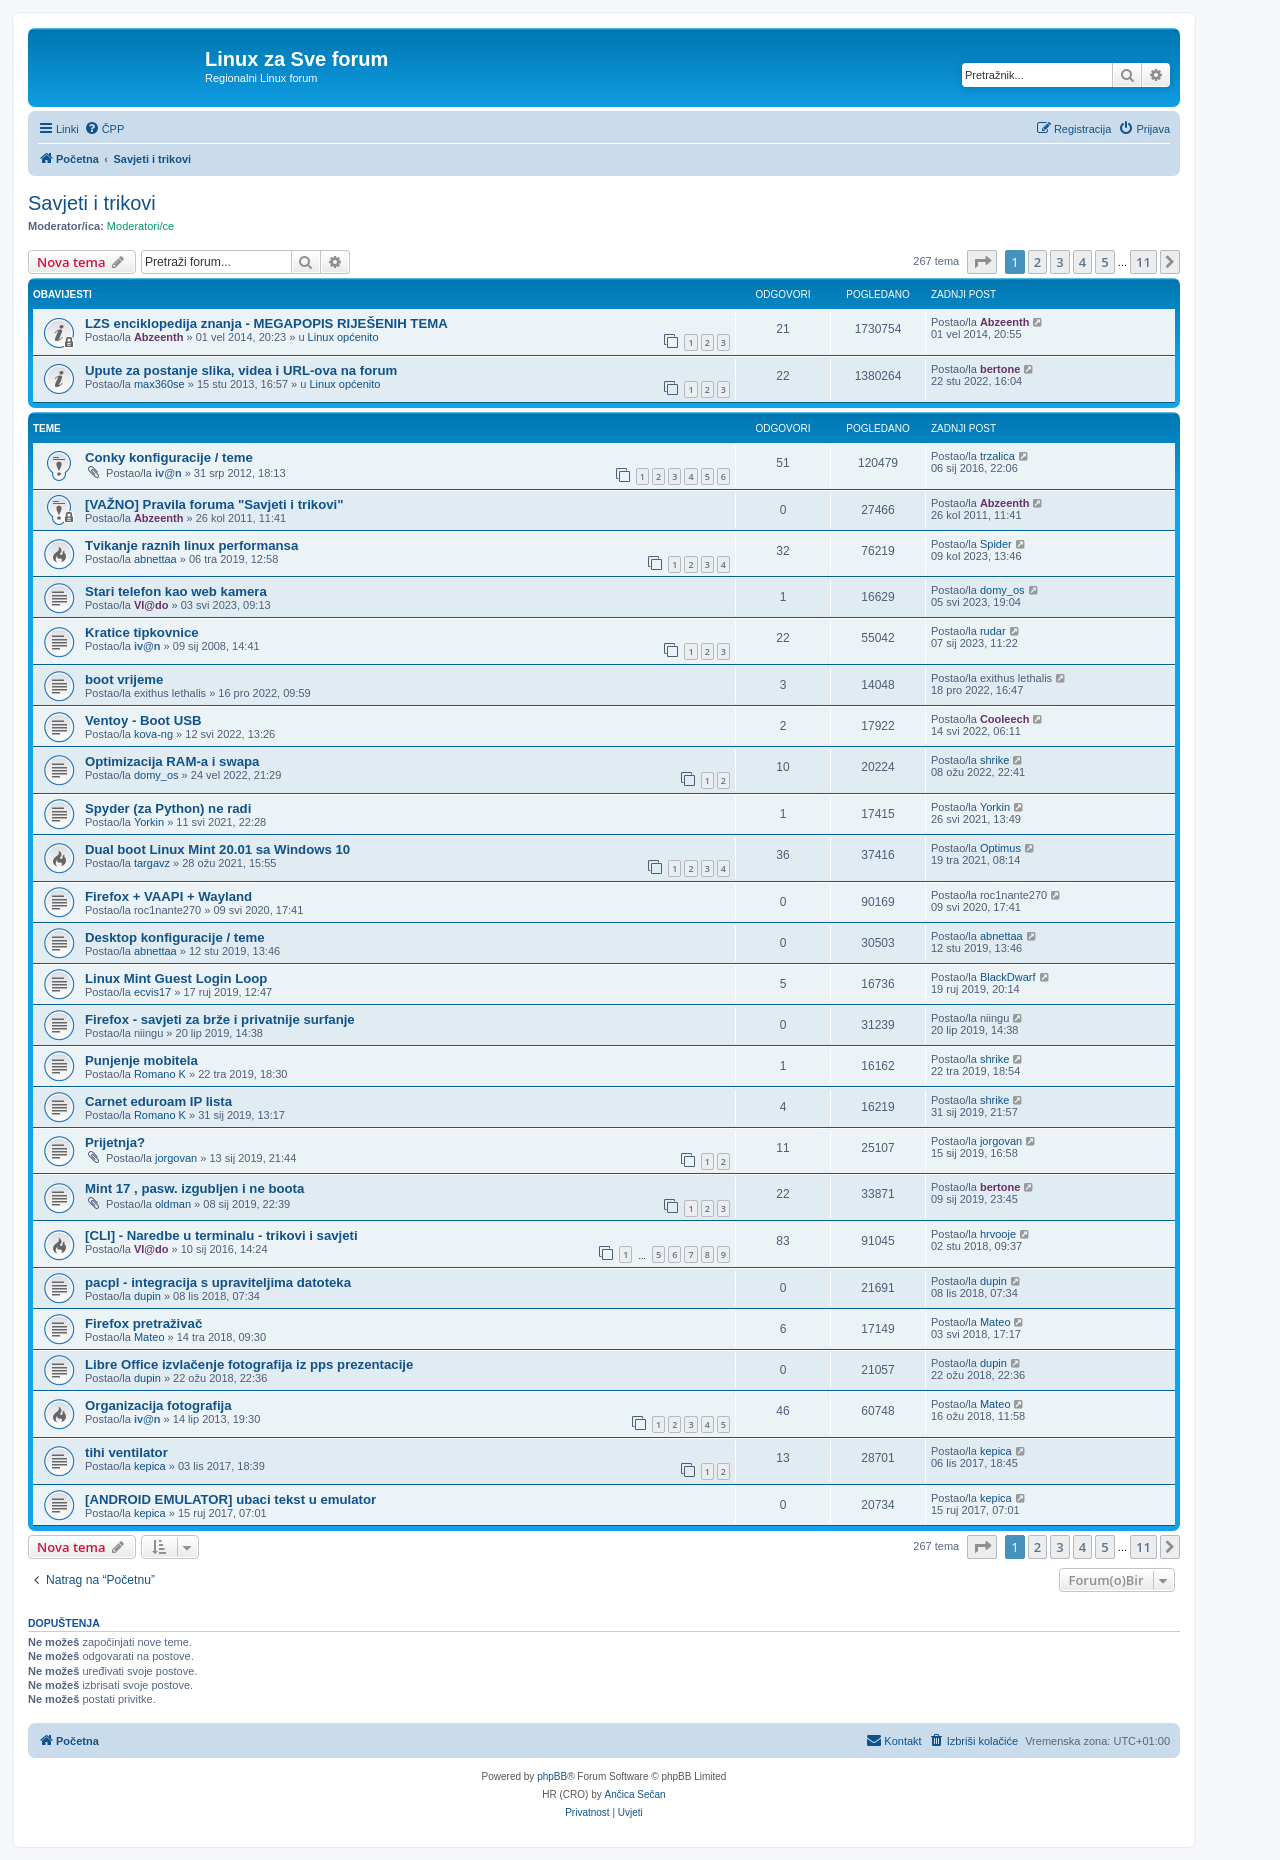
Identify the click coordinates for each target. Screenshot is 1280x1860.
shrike (994, 760)
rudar (993, 631)
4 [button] (1082, 262)
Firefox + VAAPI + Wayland (168, 896)
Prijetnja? (115, 1142)
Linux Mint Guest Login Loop (176, 978)
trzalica (997, 456)
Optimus (1000, 848)
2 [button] (1037, 262)
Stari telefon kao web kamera (176, 591)
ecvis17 (152, 992)
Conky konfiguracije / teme (169, 457)
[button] (982, 262)
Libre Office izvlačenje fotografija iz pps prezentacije (249, 1364)
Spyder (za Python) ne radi (168, 808)
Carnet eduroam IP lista (158, 1101)
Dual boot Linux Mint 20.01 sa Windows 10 (217, 849)
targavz (152, 863)
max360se (159, 384)
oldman (173, 1204)
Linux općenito (343, 337)
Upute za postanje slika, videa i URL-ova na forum (241, 370)
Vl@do (151, 605)
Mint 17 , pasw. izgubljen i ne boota (194, 1188)
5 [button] (1104, 262)
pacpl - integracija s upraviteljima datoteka (218, 1282)
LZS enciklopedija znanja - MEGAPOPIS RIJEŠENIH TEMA (266, 323)
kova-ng (153, 734)
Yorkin (149, 822)
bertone (1000, 369)
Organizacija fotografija (158, 1405)
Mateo (149, 1337)
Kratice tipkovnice (142, 632)
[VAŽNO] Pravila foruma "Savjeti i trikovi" (214, 504)
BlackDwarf (1008, 977)
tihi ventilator (126, 1452)
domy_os (1002, 590)
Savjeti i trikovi (92, 203)
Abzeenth (159, 337)
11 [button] (1143, 262)
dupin (147, 1296)
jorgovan (176, 1158)
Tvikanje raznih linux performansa (191, 545)
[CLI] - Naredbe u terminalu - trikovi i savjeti (221, 1235)
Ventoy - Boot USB (143, 720)
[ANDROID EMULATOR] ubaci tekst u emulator (230, 1499)
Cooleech (1005, 719)
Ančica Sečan (635, 1794)
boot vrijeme (124, 679)
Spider (996, 544)
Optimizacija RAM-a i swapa (172, 761)
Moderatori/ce (140, 226)
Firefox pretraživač (143, 1323)
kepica (150, 1466)
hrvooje (998, 1234)
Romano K (160, 1074)
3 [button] (1059, 262)
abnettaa (155, 559)
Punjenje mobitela (141, 1060)
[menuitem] (104, 129)
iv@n (168, 473)
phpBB (552, 1776)
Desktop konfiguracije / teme (175, 937)
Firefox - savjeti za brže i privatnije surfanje (220, 1019)
